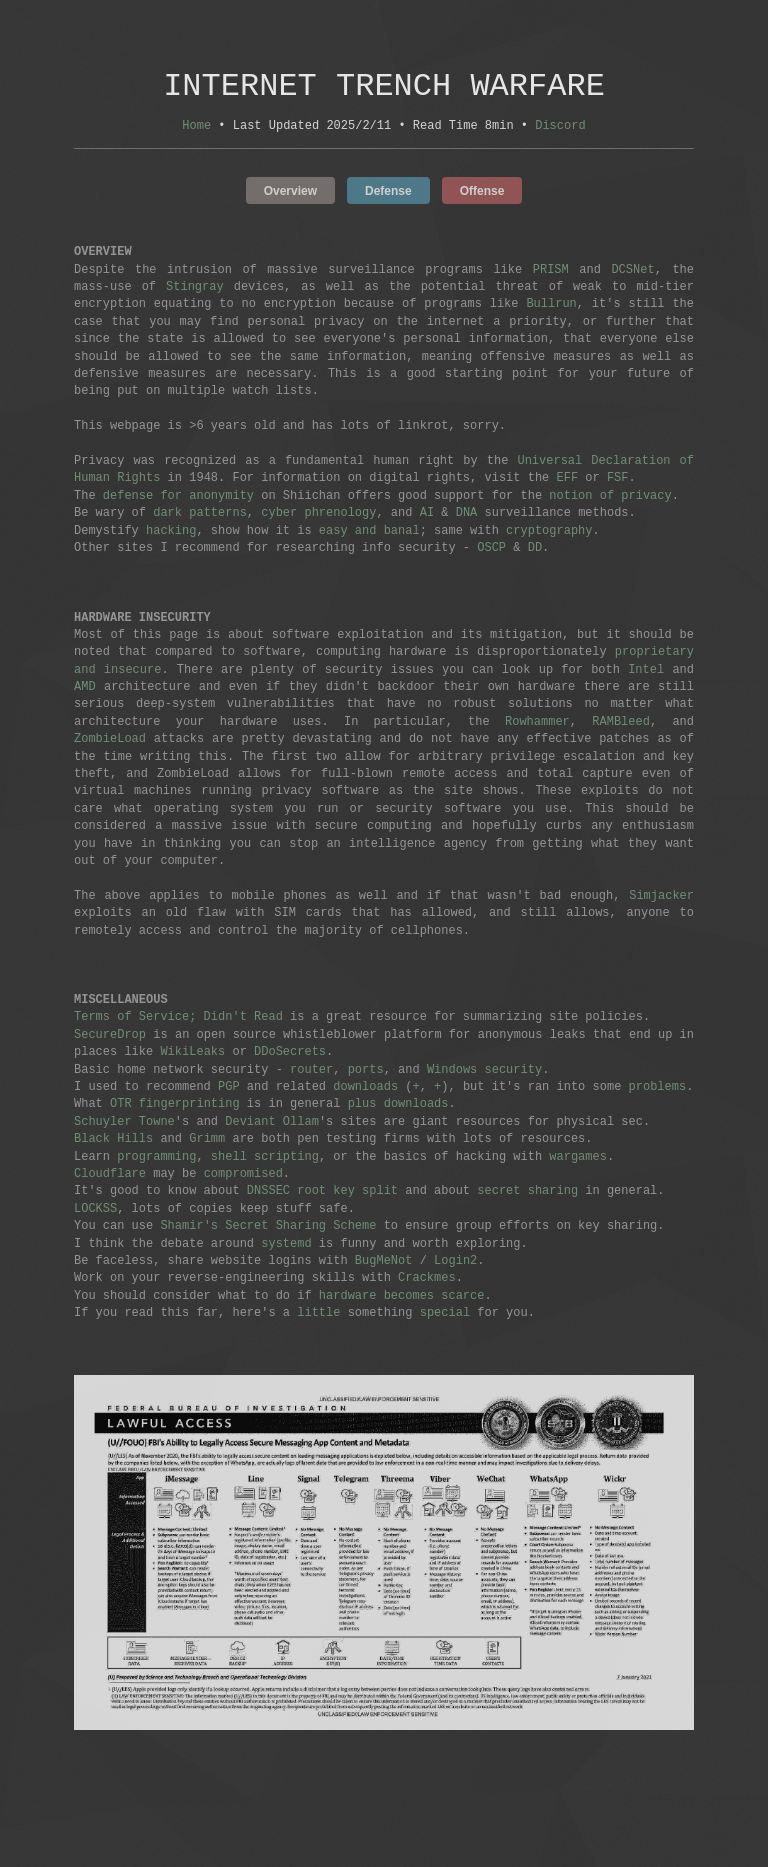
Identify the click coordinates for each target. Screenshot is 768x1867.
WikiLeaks (192, 1054)
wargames (578, 1159)
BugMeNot (384, 1263)
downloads (365, 1089)
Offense (482, 193)
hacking (171, 533)
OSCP (491, 550)
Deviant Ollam (272, 1124)
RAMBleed (621, 724)
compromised (243, 1176)
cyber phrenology (318, 515)
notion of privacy (610, 498)
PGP (229, 1089)
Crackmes (427, 1280)
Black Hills (113, 1141)
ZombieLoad (110, 741)
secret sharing (527, 1193)
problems (657, 1089)
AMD (85, 689)
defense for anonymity (178, 498)
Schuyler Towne (124, 1124)
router (311, 1072)
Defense (388, 193)
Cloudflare (110, 1176)
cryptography (549, 533)
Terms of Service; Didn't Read (178, 1019)
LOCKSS (95, 1211)
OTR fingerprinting (175, 1106)
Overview (290, 193)
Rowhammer (537, 724)
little (318, 1315)
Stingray (195, 289)
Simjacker (661, 898)
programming (156, 1159)
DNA (467, 515)
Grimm (207, 1141)
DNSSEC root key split (322, 1193)
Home (196, 128)
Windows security (484, 1072)
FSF (618, 480)
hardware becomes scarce (402, 1298)
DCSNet (632, 272)
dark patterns (200, 515)
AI (427, 515)
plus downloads (398, 1106)
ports (366, 1072)
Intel (646, 672)
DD (535, 550)
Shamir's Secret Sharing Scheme (268, 1228)
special (445, 1315)
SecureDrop (110, 1037)
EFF (567, 480)
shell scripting (265, 1159)
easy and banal (369, 533)
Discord (560, 128)
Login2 (455, 1263)
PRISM (551, 272)
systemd (286, 1246)
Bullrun (551, 306)
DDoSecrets (290, 1054)
